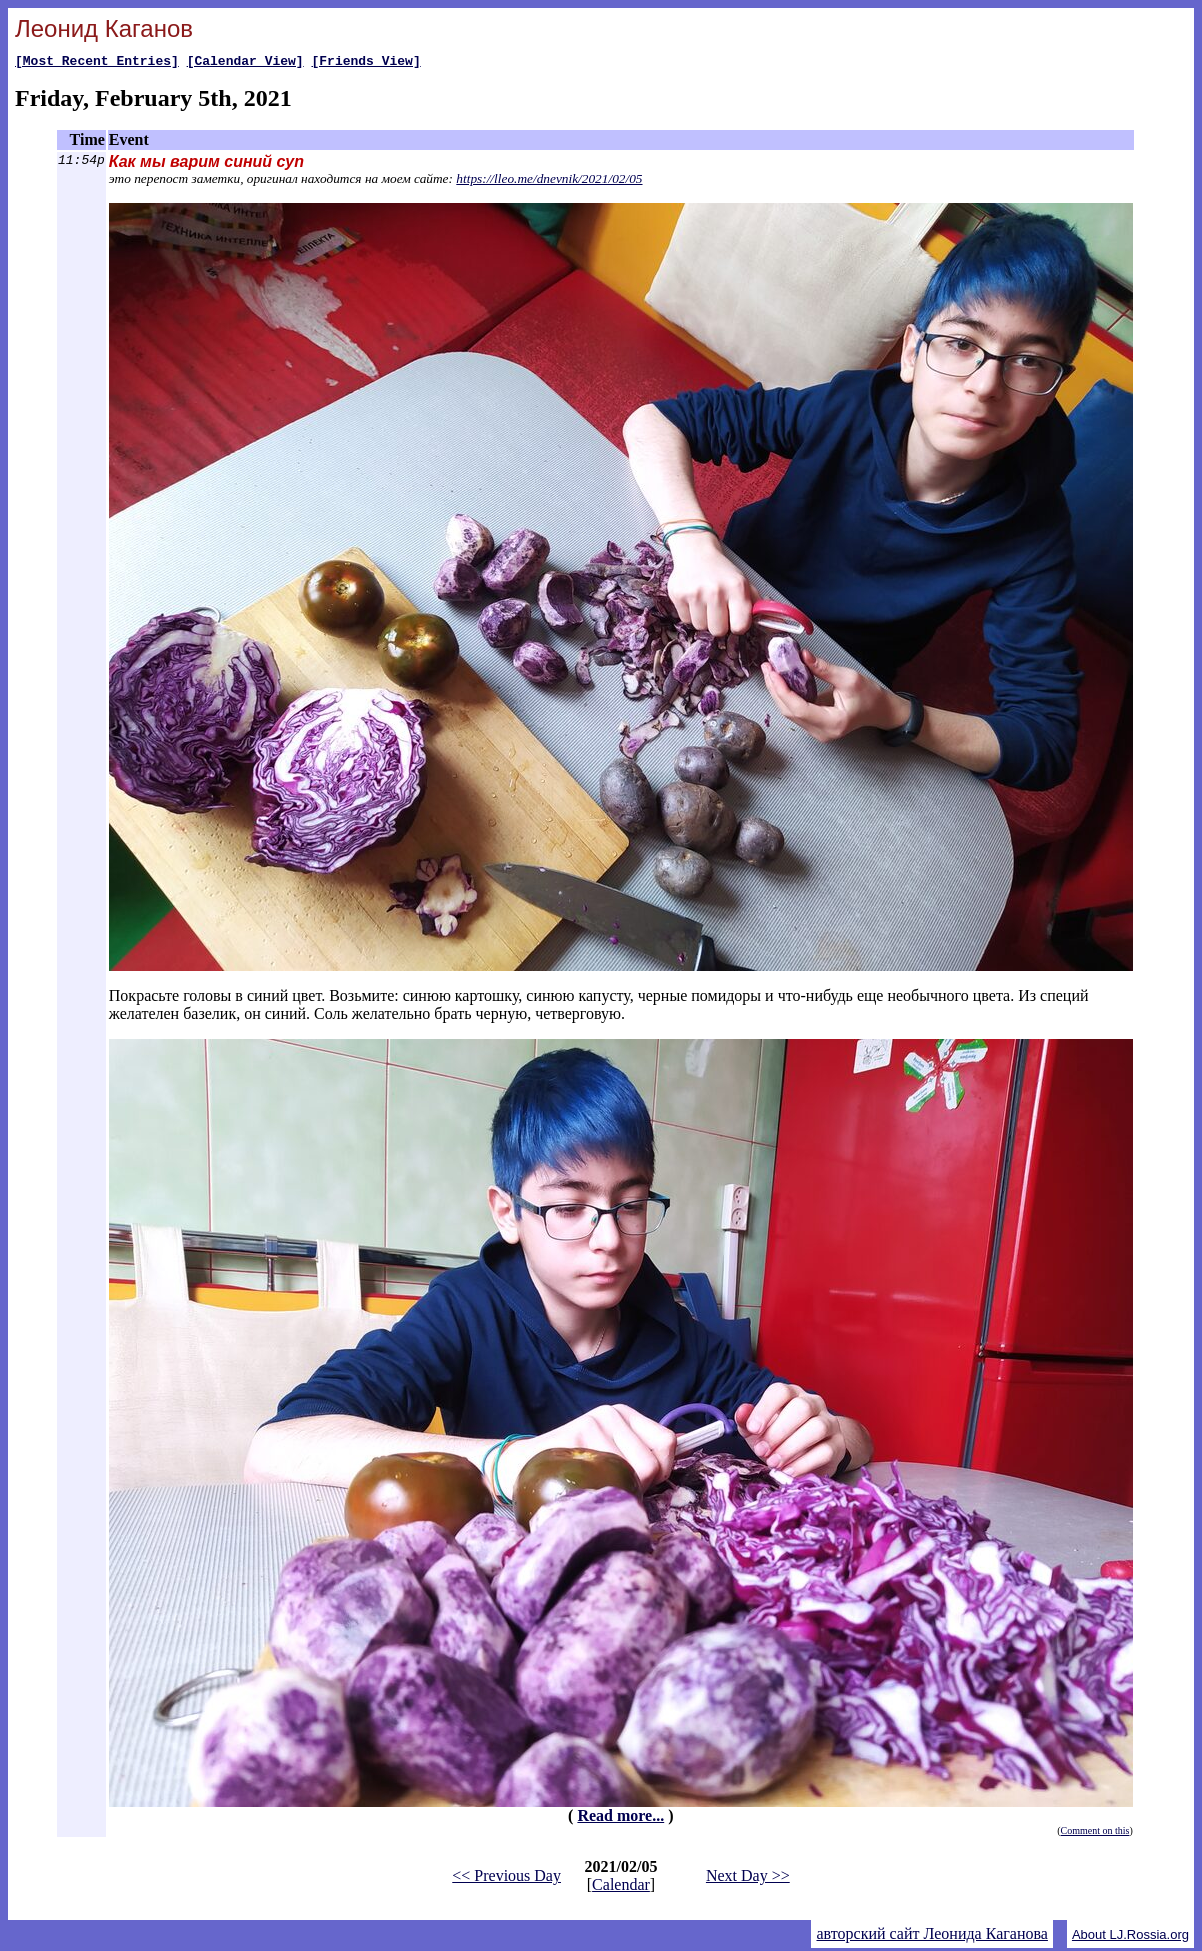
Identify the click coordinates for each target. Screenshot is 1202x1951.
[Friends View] (365, 63)
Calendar (621, 1887)
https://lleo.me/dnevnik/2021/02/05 (549, 181)
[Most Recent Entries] (97, 63)
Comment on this (1095, 1833)
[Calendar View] (245, 63)
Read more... (620, 1818)
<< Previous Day (506, 1878)
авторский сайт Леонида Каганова (931, 1936)
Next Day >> (748, 1878)
